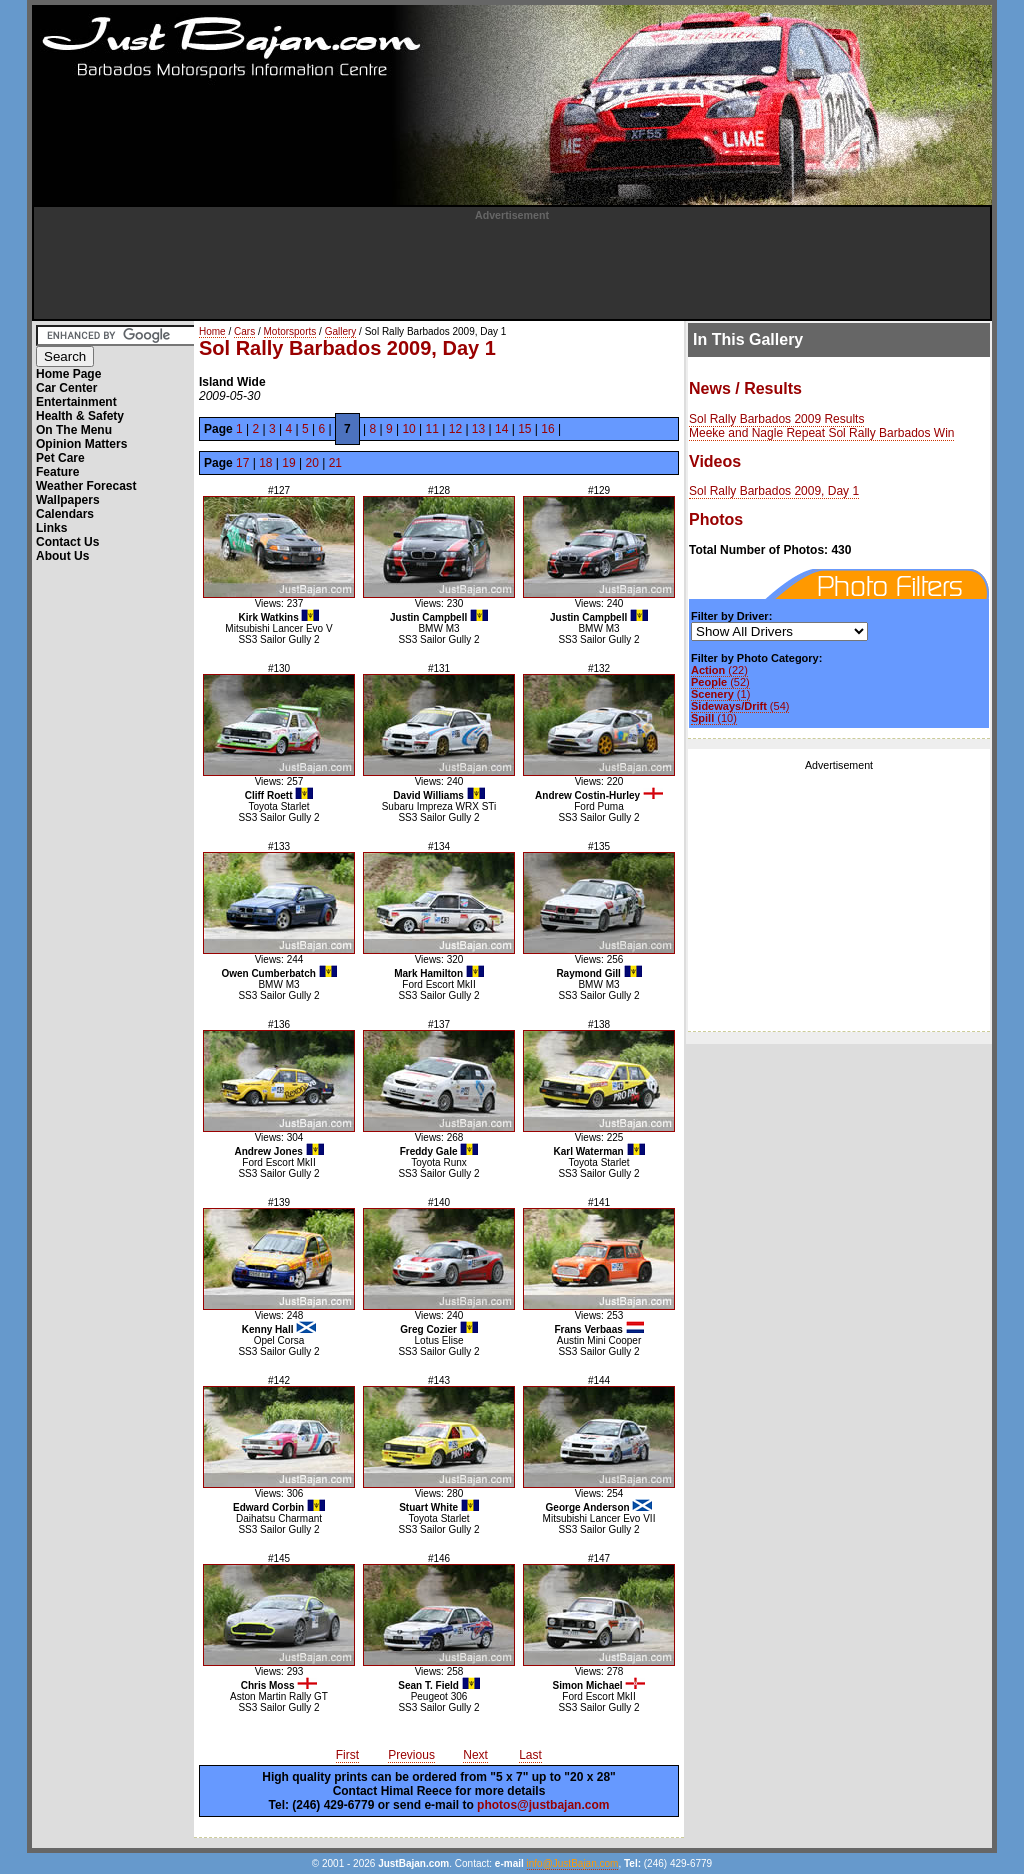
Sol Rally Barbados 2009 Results (776, 419)
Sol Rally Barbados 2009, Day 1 (774, 491)
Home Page (68, 374)
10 (408, 429)
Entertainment (76, 402)
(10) (714, 718)
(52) (720, 682)
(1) (720, 694)
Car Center (66, 388)
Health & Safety (80, 416)
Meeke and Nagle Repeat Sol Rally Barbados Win (821, 433)
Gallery (341, 331)
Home (212, 331)
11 (432, 429)
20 (311, 463)
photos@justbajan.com (543, 1805)
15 (524, 429)
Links (51, 528)
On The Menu (74, 430)
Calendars (65, 514)
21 (335, 463)
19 (288, 463)
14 (501, 429)
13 (478, 429)
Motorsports (290, 331)
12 (455, 429)
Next (475, 1755)
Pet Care (60, 458)
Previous (411, 1755)
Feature (57, 472)
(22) (719, 670)
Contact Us (67, 542)
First (347, 1755)
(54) (740, 706)
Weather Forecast (86, 486)
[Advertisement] (512, 266)
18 (265, 463)
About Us (62, 556)
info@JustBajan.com (573, 1863)
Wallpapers (68, 500)
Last (530, 1755)
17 (242, 463)
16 (547, 429)
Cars (244, 331)
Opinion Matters (81, 444)
